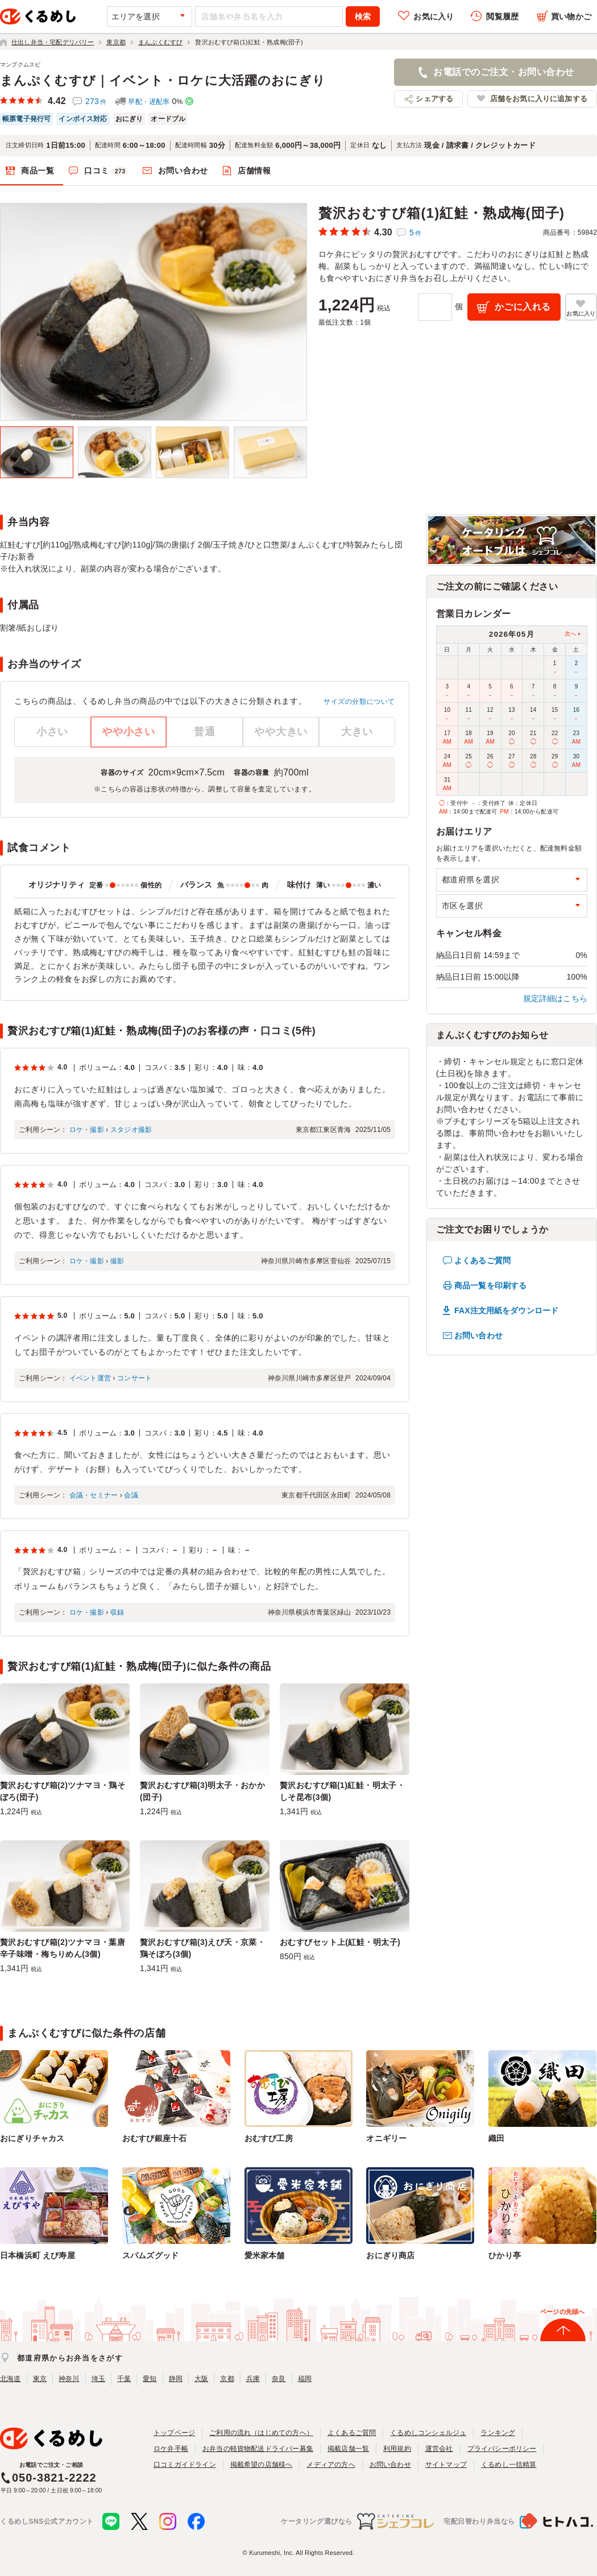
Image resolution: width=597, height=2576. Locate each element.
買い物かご (571, 16)
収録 (117, 1612)
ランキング (497, 2433)
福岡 (305, 2379)
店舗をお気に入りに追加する (538, 98)
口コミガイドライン (185, 2465)
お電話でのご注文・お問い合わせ (503, 72)
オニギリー (386, 2138)
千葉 (124, 2379)
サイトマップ (446, 2465)
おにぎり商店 (390, 2255)
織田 (496, 2138)
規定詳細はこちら (555, 998)
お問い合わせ (183, 170)
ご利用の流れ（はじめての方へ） (261, 2433)
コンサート (134, 1378)
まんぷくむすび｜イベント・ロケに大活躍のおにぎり (163, 80)
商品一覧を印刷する (490, 1285)
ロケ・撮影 (86, 1130)
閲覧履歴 (502, 16)
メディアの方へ (330, 2465)
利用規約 (397, 2449)
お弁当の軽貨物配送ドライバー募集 (257, 2449)
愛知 (149, 2379)
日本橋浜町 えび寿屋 (37, 2255)
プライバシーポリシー (502, 2449)
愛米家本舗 (264, 2255)
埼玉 (98, 2379)
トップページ (174, 2433)
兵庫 (253, 2379)
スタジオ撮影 (131, 1130)
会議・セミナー (93, 1495)
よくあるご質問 (482, 1260)
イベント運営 (90, 1378)
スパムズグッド (150, 2255)
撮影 (117, 1261)
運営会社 (439, 2449)
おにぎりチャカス (32, 2138)
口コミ (106, 171)
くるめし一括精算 (509, 2465)
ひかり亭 (504, 2255)
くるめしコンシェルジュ (428, 2433)
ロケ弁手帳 (171, 2449)
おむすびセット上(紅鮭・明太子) (340, 1942)
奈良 (278, 2379)
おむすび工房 (268, 2138)
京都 (227, 2379)
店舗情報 (254, 170)
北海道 (10, 2379)
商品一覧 (38, 170)
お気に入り (433, 16)
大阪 (201, 2379)
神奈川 (69, 2379)
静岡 (176, 2379)
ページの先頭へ (562, 2311)
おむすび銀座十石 (154, 2138)
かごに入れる (523, 307)
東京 (40, 2379)
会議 (131, 1495)
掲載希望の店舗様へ (261, 2465)
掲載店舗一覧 (348, 2449)
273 (95, 101)
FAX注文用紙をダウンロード (506, 1310)
